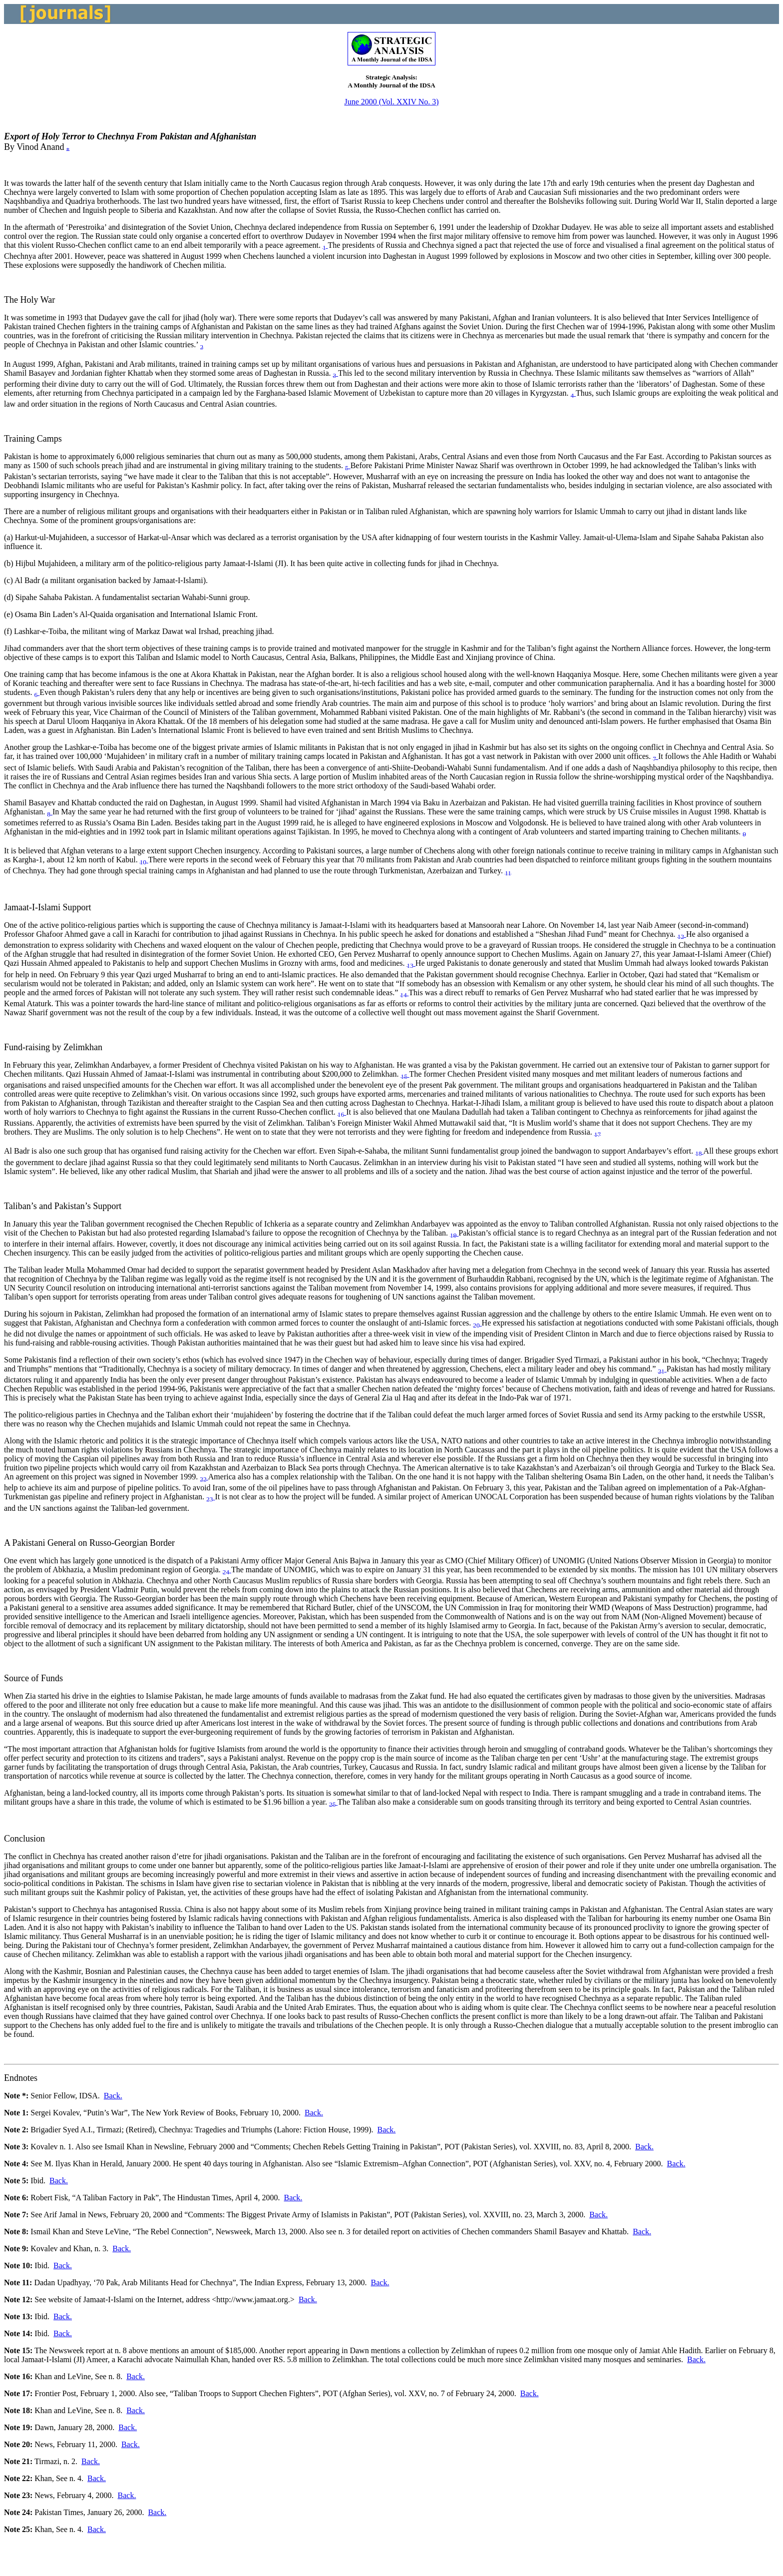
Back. (113, 2095)
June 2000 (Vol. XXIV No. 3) (391, 101)
